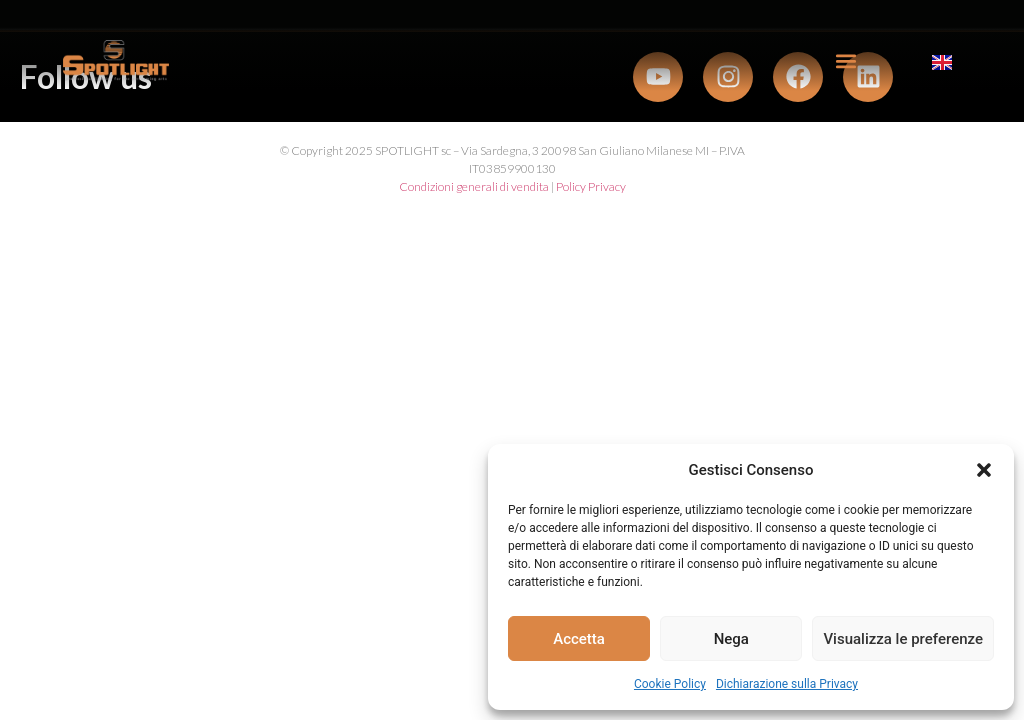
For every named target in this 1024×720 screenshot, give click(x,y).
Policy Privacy (591, 186)
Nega (731, 639)
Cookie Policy (670, 684)
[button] (984, 470)
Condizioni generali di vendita (474, 186)
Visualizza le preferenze (903, 639)
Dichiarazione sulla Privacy (787, 684)
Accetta (579, 639)
